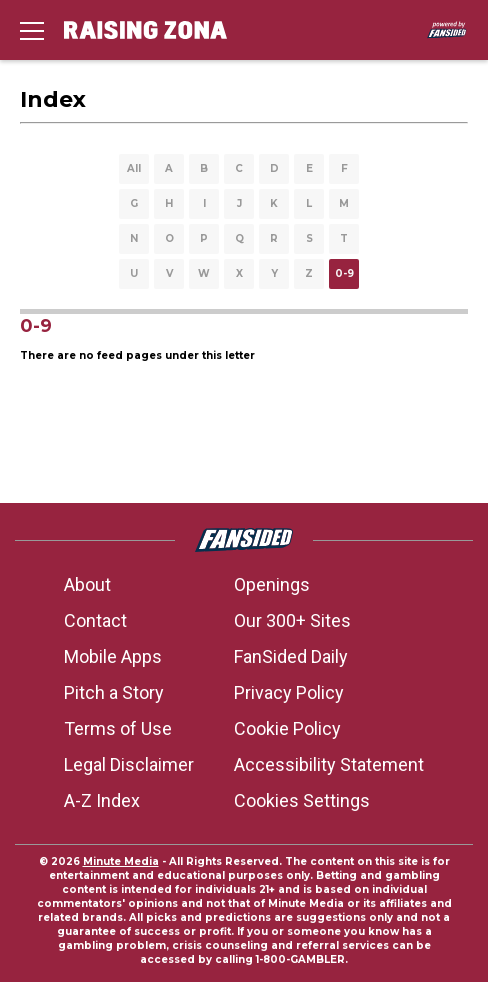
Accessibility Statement (329, 764)
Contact (95, 620)
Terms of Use (118, 728)
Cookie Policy (287, 728)
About (87, 584)
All (134, 168)
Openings (272, 584)
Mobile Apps (113, 656)
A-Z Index (102, 800)
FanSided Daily (291, 656)
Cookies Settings (302, 800)
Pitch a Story (114, 692)
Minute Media (121, 861)
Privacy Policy (289, 692)
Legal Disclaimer (129, 764)
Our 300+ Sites (292, 620)
